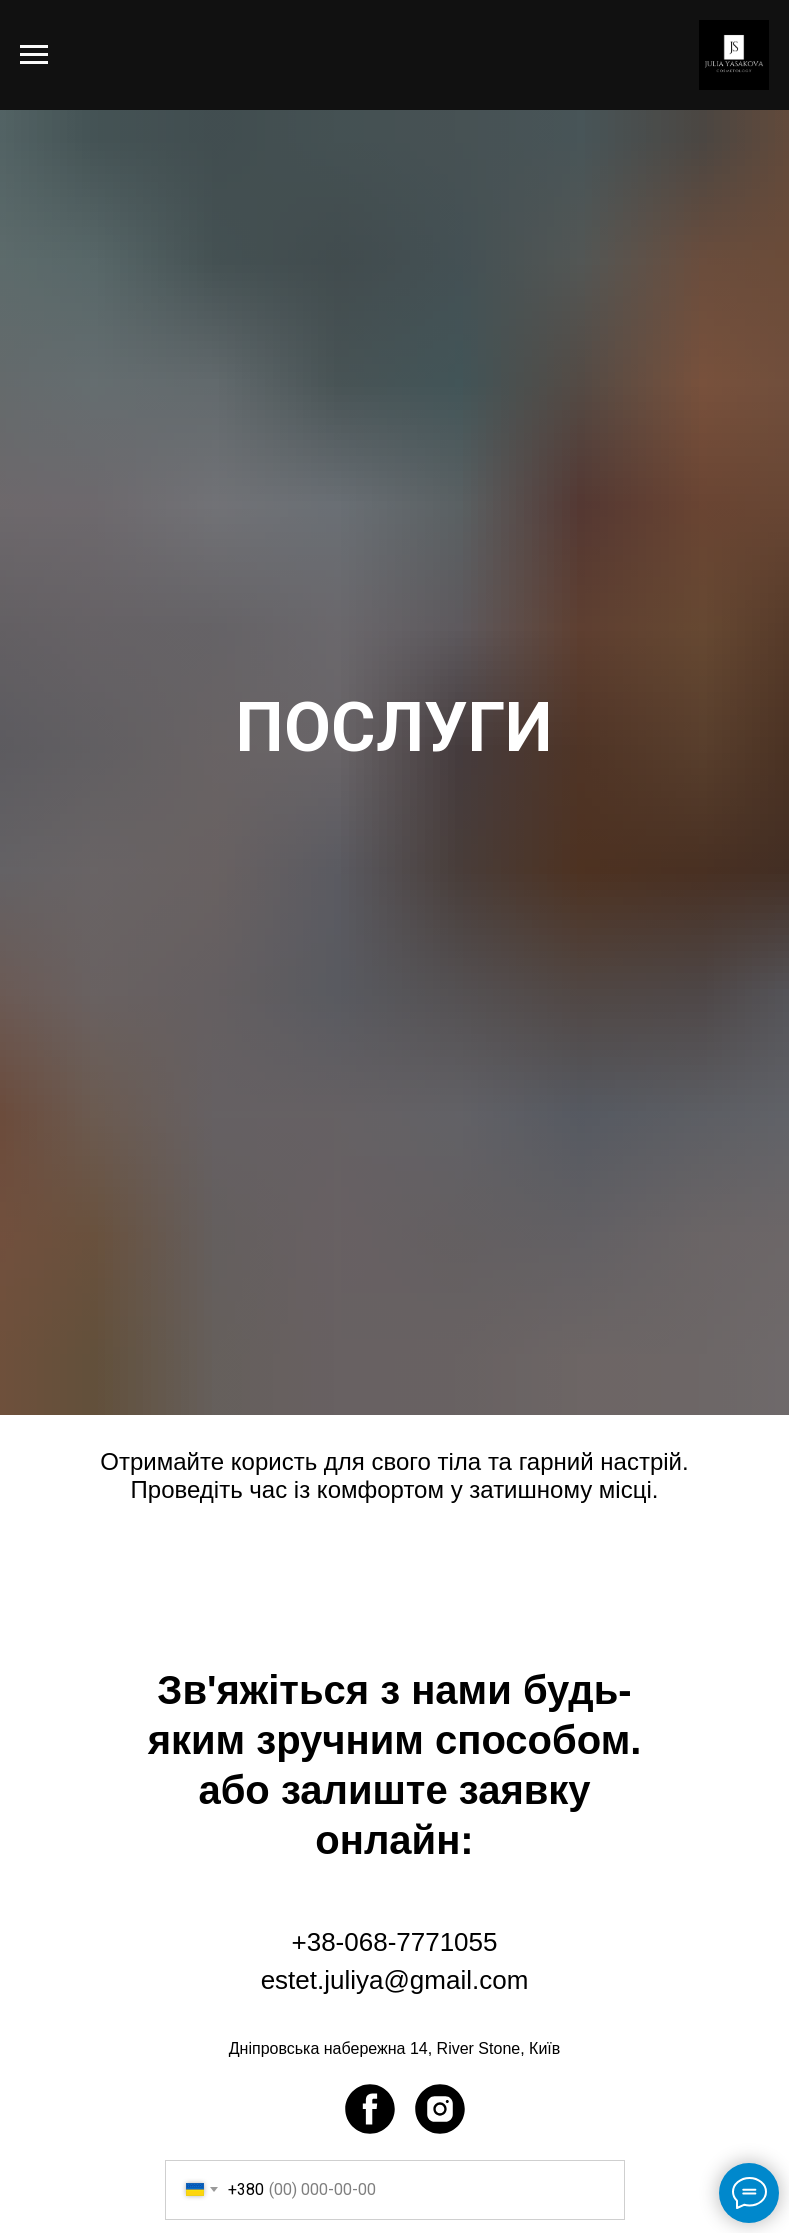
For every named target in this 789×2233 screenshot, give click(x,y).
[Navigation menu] (34, 55)
